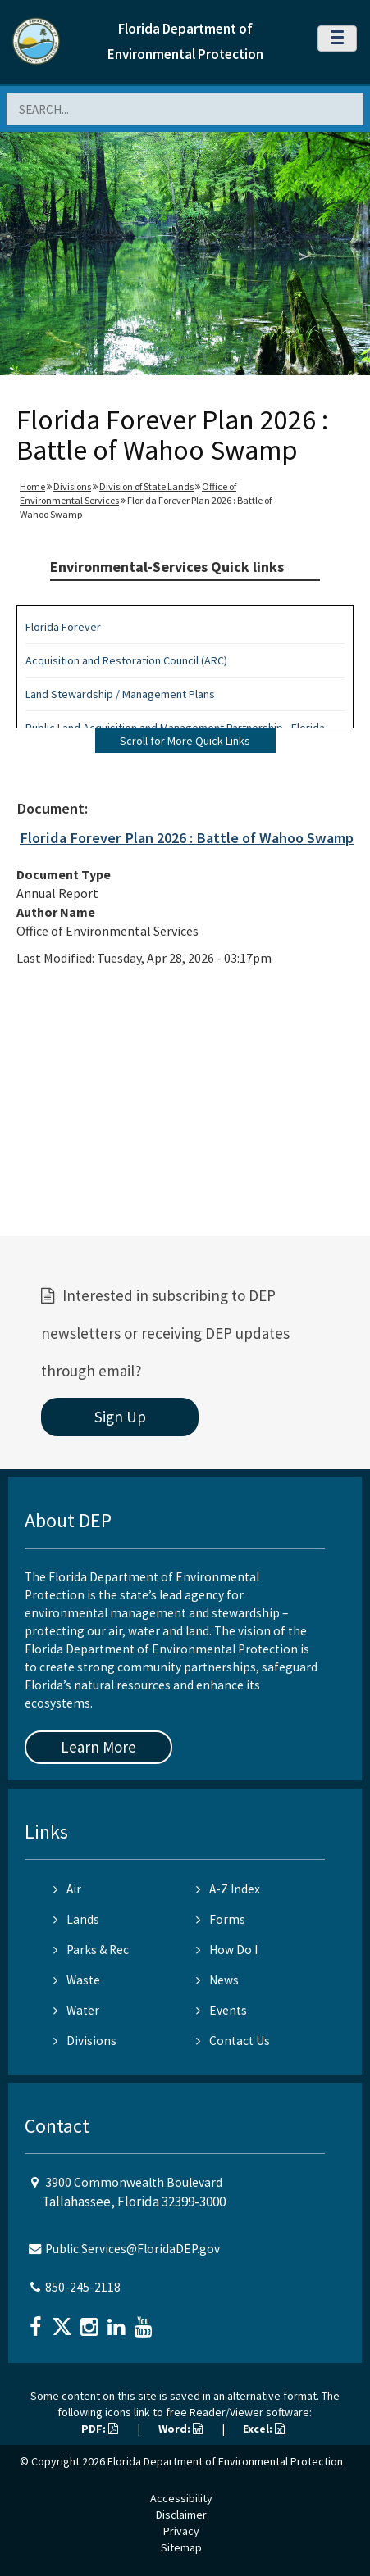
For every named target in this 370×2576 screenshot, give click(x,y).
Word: (180, 2428)
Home (32, 486)
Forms (220, 1919)
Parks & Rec (91, 1949)
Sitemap (181, 2547)
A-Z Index (228, 1889)
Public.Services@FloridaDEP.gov (132, 2248)
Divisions (72, 486)
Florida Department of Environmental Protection (225, 2461)
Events (221, 2010)
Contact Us (233, 2040)
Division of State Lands (146, 486)
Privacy (181, 2531)
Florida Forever (63, 626)
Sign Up (120, 1416)
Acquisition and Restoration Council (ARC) (126, 660)
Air (67, 1889)
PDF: (99, 2428)
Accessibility (181, 2498)
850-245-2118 (83, 2287)
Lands (76, 1919)
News (217, 1980)
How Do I (227, 1949)
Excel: (264, 2428)
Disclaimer (181, 2514)
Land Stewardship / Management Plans (120, 694)
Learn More (98, 1747)
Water (76, 2010)
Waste (76, 1980)
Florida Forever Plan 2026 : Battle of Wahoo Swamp (187, 837)
